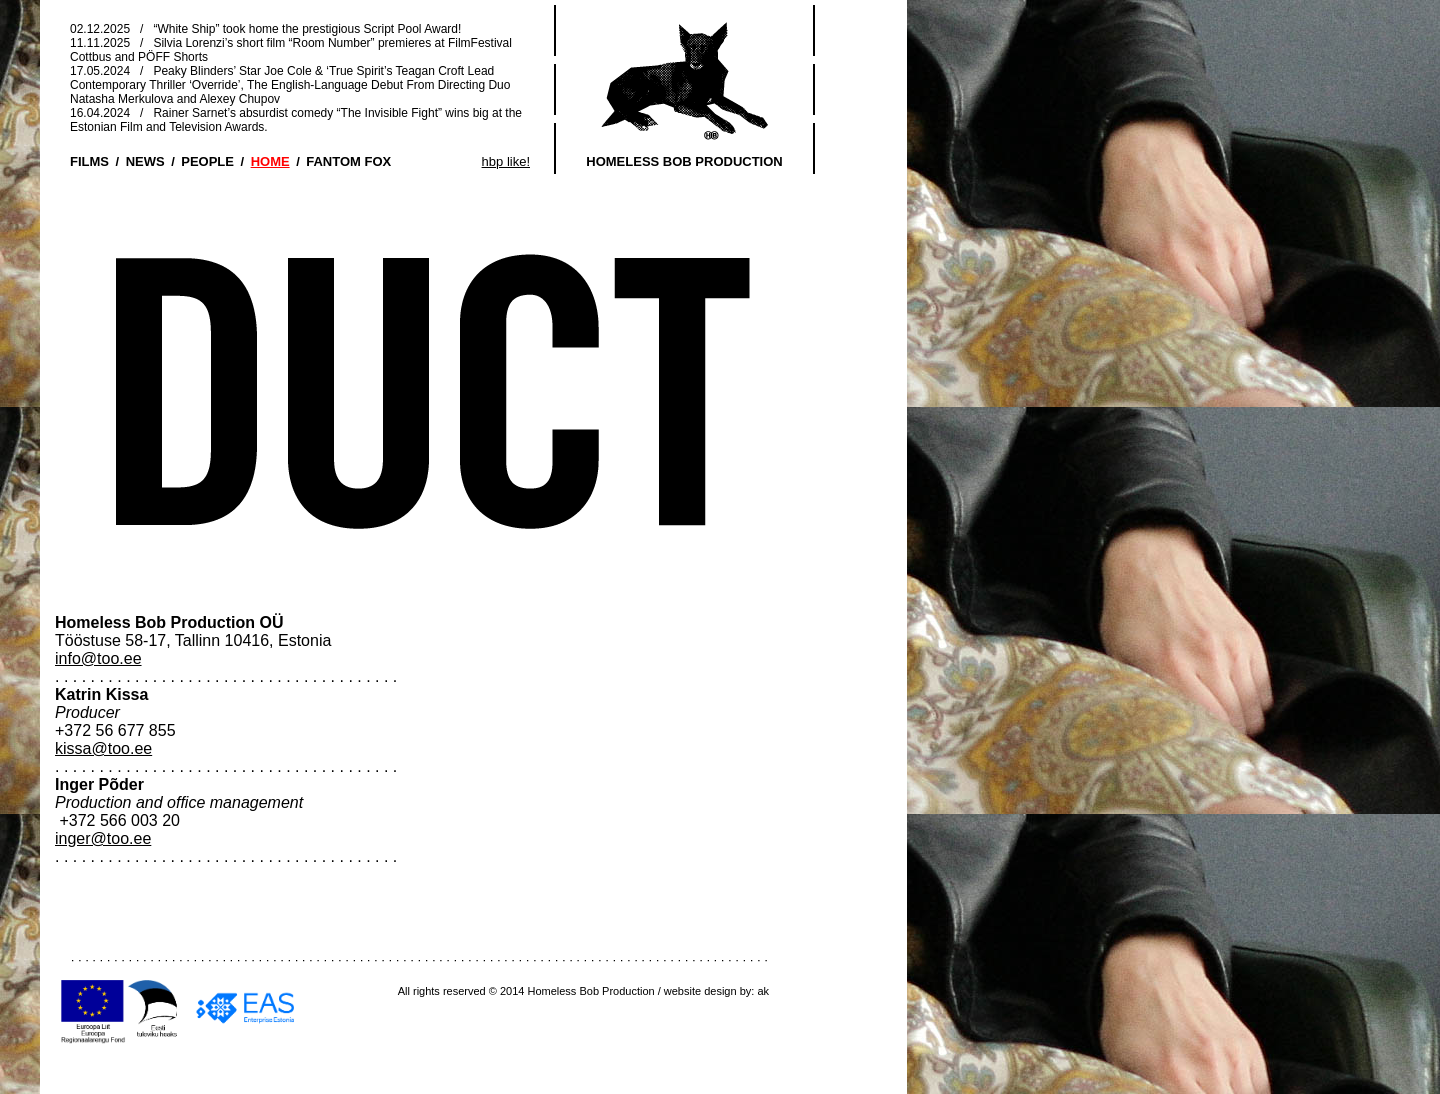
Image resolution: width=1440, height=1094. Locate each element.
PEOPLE (207, 161)
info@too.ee (98, 658)
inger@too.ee (103, 838)
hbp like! (506, 161)
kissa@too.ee (103, 748)
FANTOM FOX (348, 161)
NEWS (145, 161)
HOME (270, 161)
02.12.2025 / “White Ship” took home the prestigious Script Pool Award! (265, 29)
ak (763, 991)
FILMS (89, 161)
